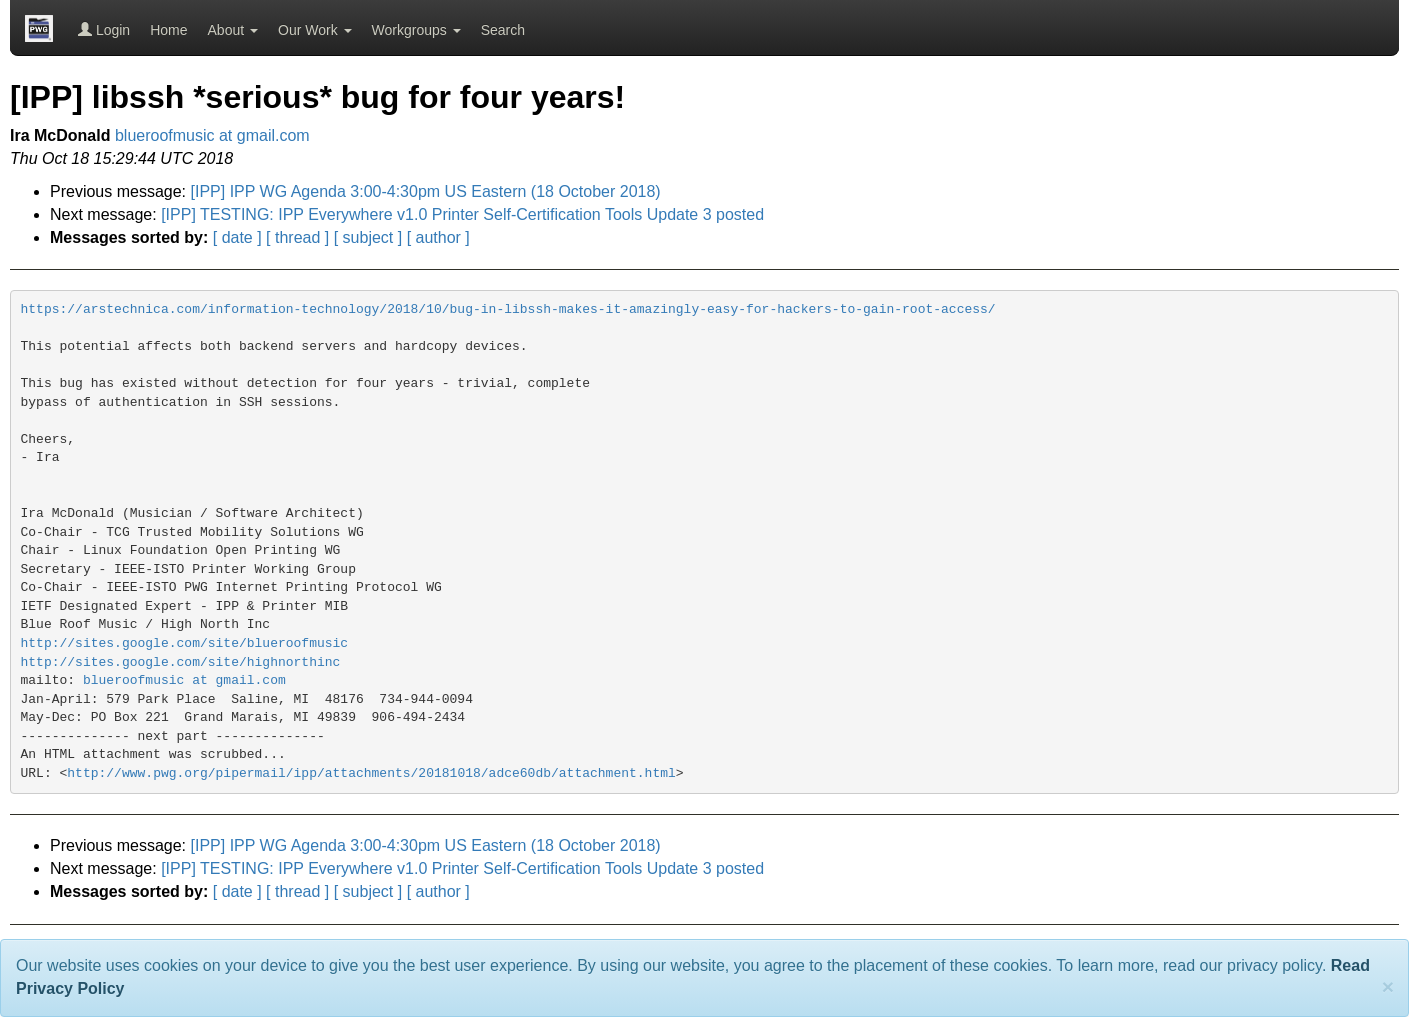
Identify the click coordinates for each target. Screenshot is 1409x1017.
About (233, 30)
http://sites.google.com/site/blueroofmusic (185, 643)
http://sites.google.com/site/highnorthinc (181, 662)
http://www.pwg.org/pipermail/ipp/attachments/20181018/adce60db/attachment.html (371, 773)
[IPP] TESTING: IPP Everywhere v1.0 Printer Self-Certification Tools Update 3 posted (462, 214)
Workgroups (416, 30)
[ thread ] (297, 237)
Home (168, 30)
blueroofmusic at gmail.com (212, 135)
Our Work (315, 30)
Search (503, 30)
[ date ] (237, 237)
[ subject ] (368, 237)
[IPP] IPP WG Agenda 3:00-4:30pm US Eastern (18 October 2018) (426, 191)
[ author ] (438, 237)
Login (104, 30)
